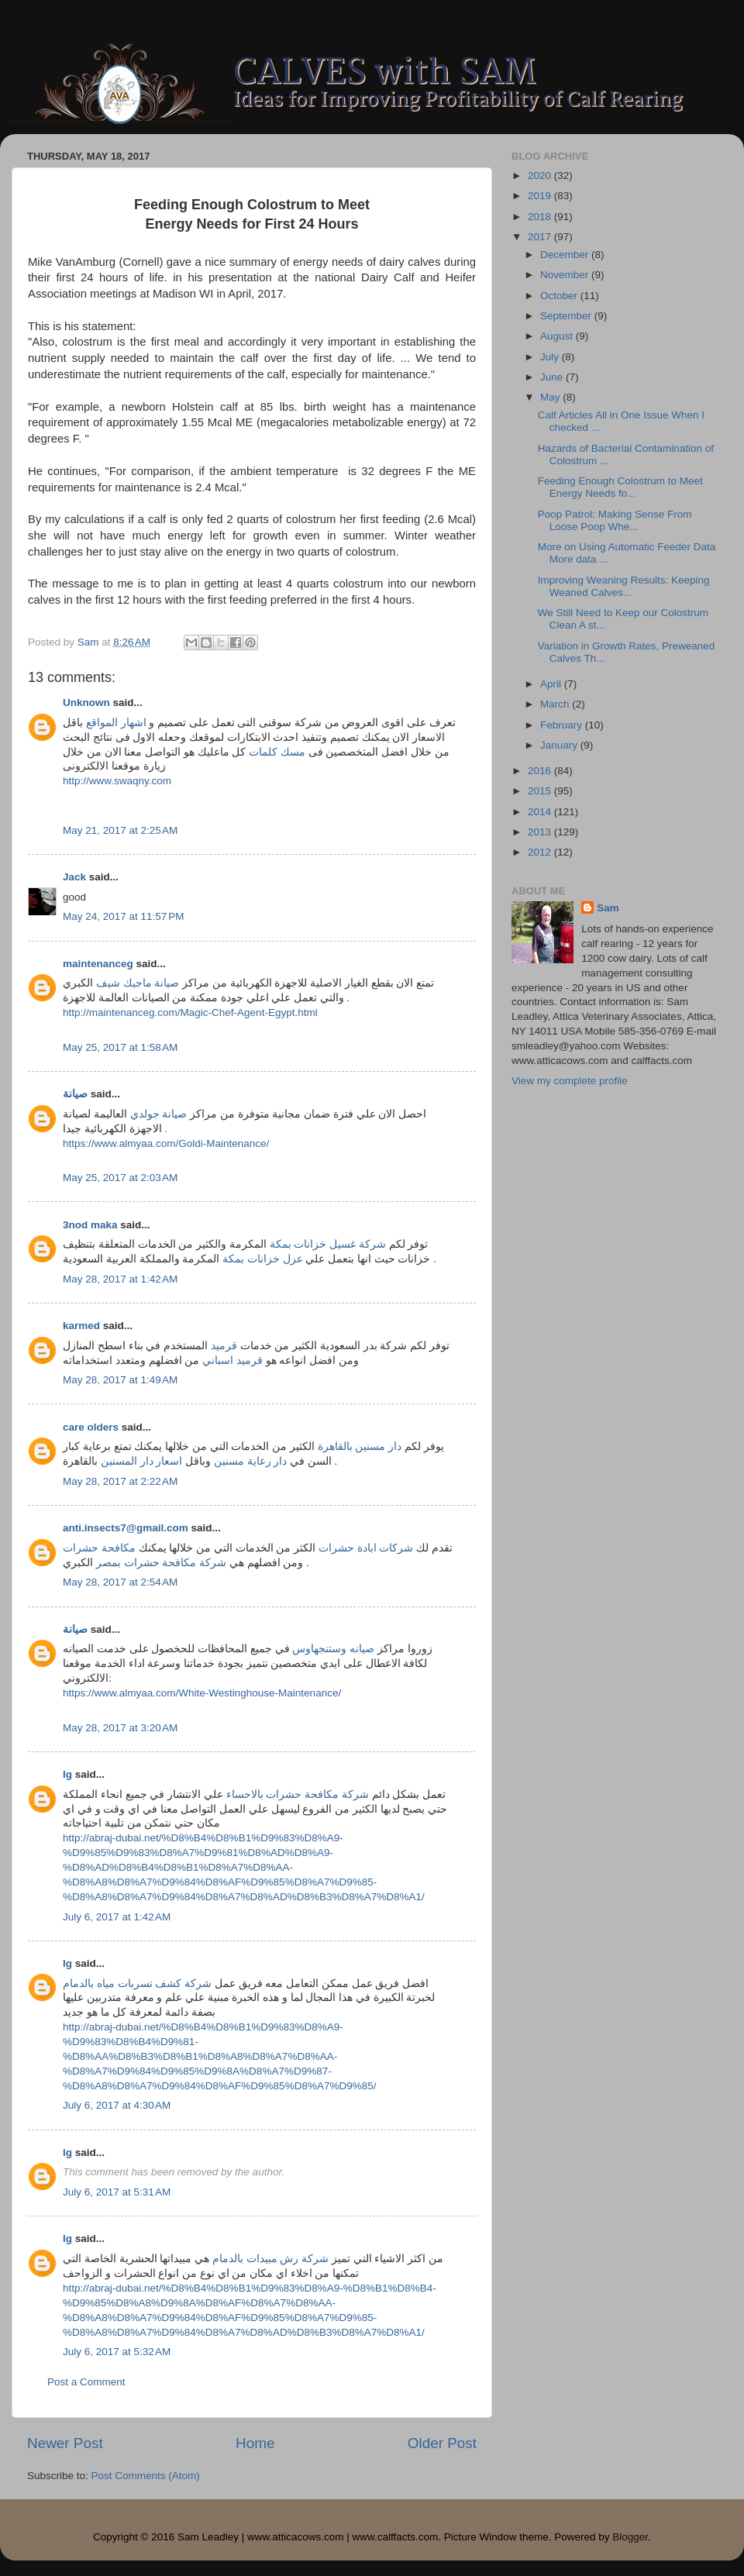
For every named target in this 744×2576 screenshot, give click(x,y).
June (553, 377)
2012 (541, 852)
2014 (541, 812)
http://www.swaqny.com (117, 781)
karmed (81, 1325)
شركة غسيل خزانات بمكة (328, 1244)
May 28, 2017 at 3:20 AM (120, 1728)
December (565, 254)
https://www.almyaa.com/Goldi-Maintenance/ (166, 1143)
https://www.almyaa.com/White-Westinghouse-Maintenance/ (202, 1693)
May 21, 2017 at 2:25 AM (120, 830)
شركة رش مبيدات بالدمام (270, 2258)
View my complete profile (570, 1081)
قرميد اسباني (232, 1360)
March (556, 704)
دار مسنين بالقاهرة (360, 1446)
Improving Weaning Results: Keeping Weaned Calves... (624, 586)
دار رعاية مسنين (251, 1461)
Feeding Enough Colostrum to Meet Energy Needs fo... (620, 487)
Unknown (86, 702)
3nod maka (90, 1225)
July (551, 357)
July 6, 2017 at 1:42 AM (116, 1917)
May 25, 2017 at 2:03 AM (120, 1177)
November (565, 275)
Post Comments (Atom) (145, 2475)
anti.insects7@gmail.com (125, 1528)
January (560, 745)
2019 (541, 195)
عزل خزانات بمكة (262, 1259)
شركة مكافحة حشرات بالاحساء (297, 1794)
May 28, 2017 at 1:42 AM (120, 1279)
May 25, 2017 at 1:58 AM (120, 1047)
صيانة (75, 1094)
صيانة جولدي (159, 1114)
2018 (541, 216)
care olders (91, 1427)
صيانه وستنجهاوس (333, 1649)
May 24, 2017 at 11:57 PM (123, 916)
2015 (541, 791)
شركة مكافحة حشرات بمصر (161, 1563)
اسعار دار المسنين (142, 1461)
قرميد (224, 1346)
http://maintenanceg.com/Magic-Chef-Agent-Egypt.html (190, 1012)
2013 (541, 832)
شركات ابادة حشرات (366, 1548)
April (552, 684)
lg (67, 1774)
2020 (541, 175)
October (560, 295)
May (551, 397)
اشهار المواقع (116, 722)
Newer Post (65, 2443)
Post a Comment (86, 2382)
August (558, 336)
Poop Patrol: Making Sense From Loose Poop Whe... (615, 520)
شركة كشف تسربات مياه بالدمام (137, 1983)
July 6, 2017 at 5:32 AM (116, 2351)
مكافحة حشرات (99, 1548)
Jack (74, 877)
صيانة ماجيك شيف (138, 983)
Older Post (442, 2443)
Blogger (630, 2537)
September (567, 316)
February (562, 725)
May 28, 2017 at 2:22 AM (120, 1481)
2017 (541, 237)
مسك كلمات (277, 752)
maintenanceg (98, 963)
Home (255, 2443)
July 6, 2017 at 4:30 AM (116, 2105)
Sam (608, 908)
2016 (541, 771)
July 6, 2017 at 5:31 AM (116, 2192)
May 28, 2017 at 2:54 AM (120, 1582)
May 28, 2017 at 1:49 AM (120, 1380)
